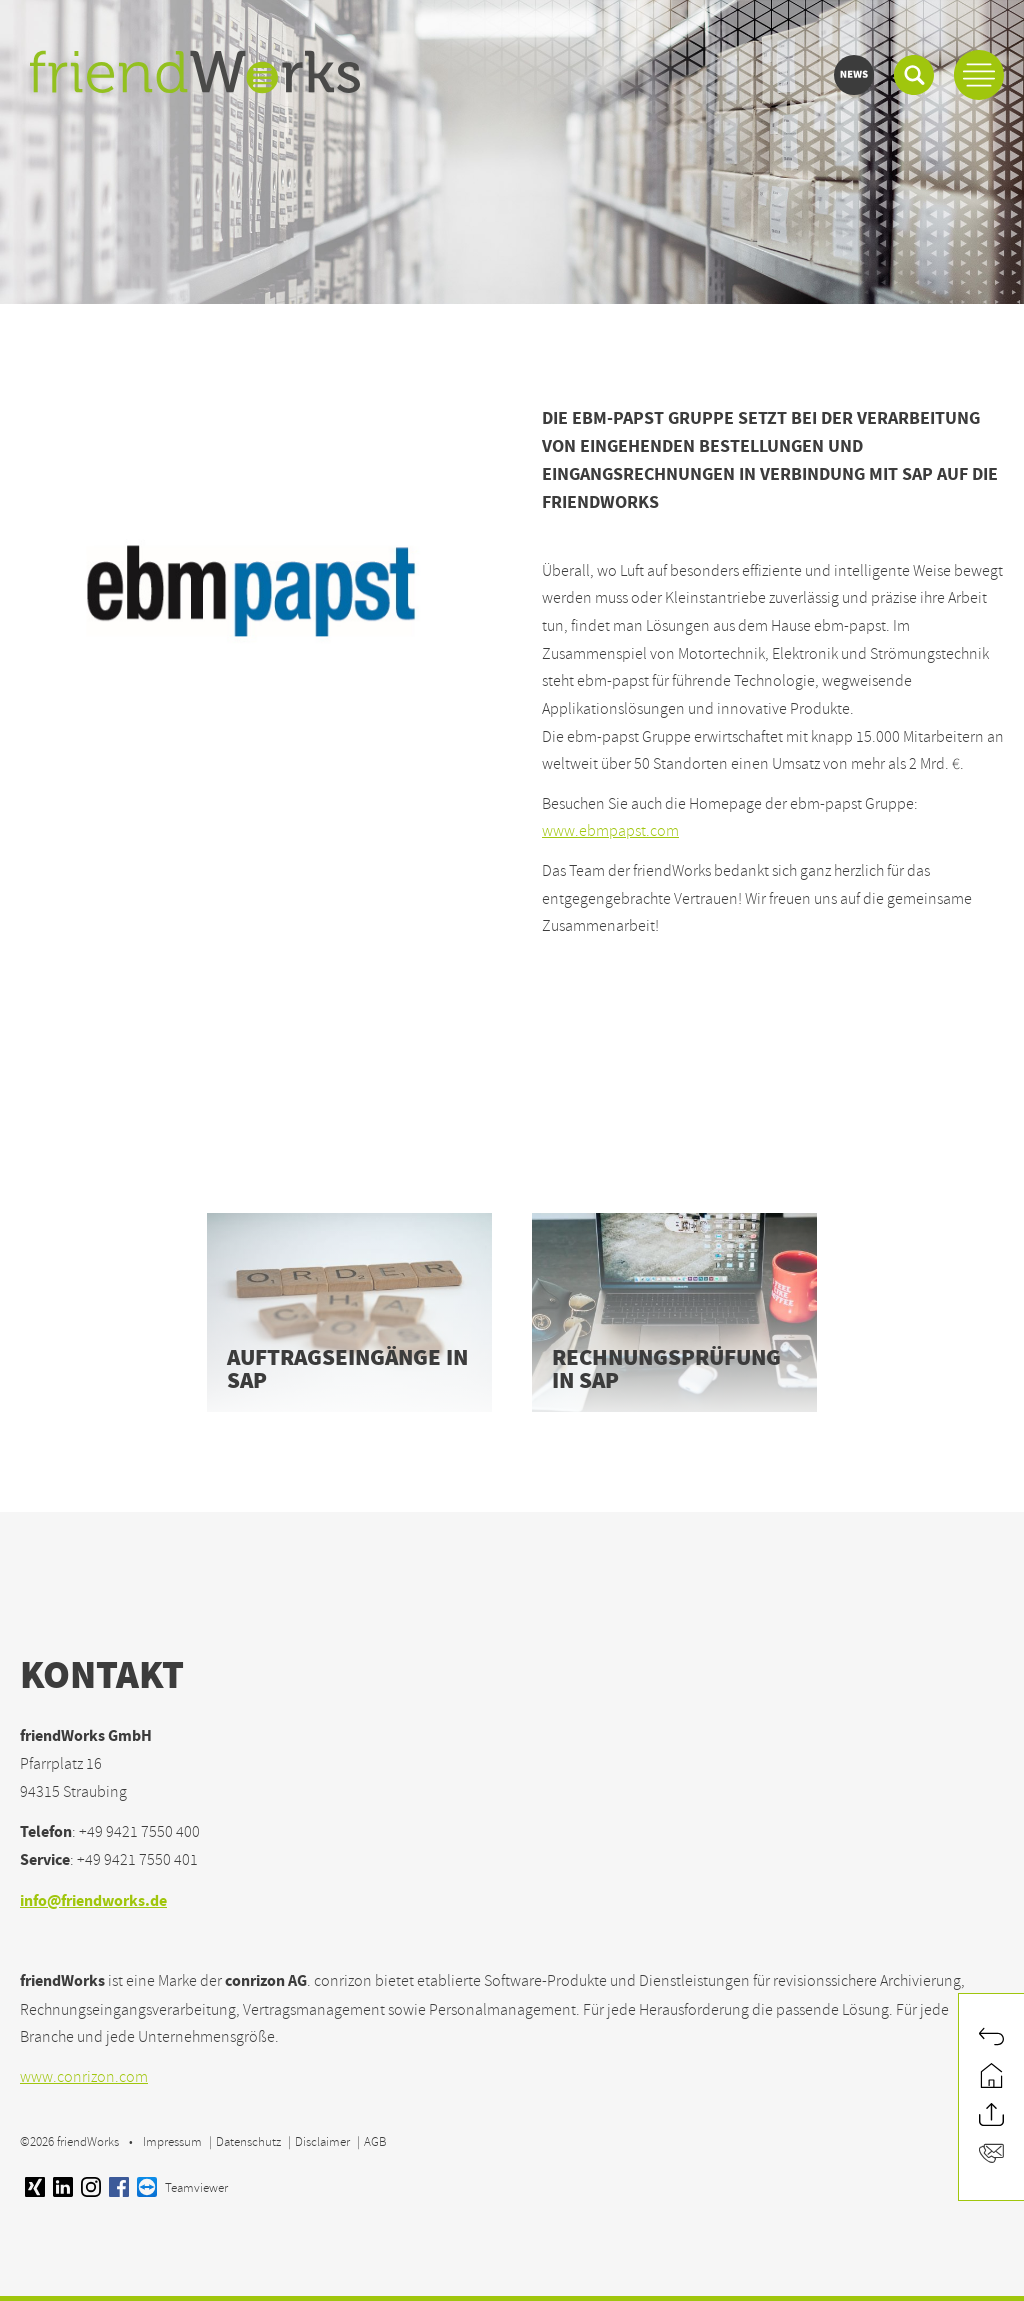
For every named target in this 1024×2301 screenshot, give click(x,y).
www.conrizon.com (84, 2077)
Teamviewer (182, 2188)
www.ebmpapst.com (610, 831)
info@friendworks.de (93, 1902)
